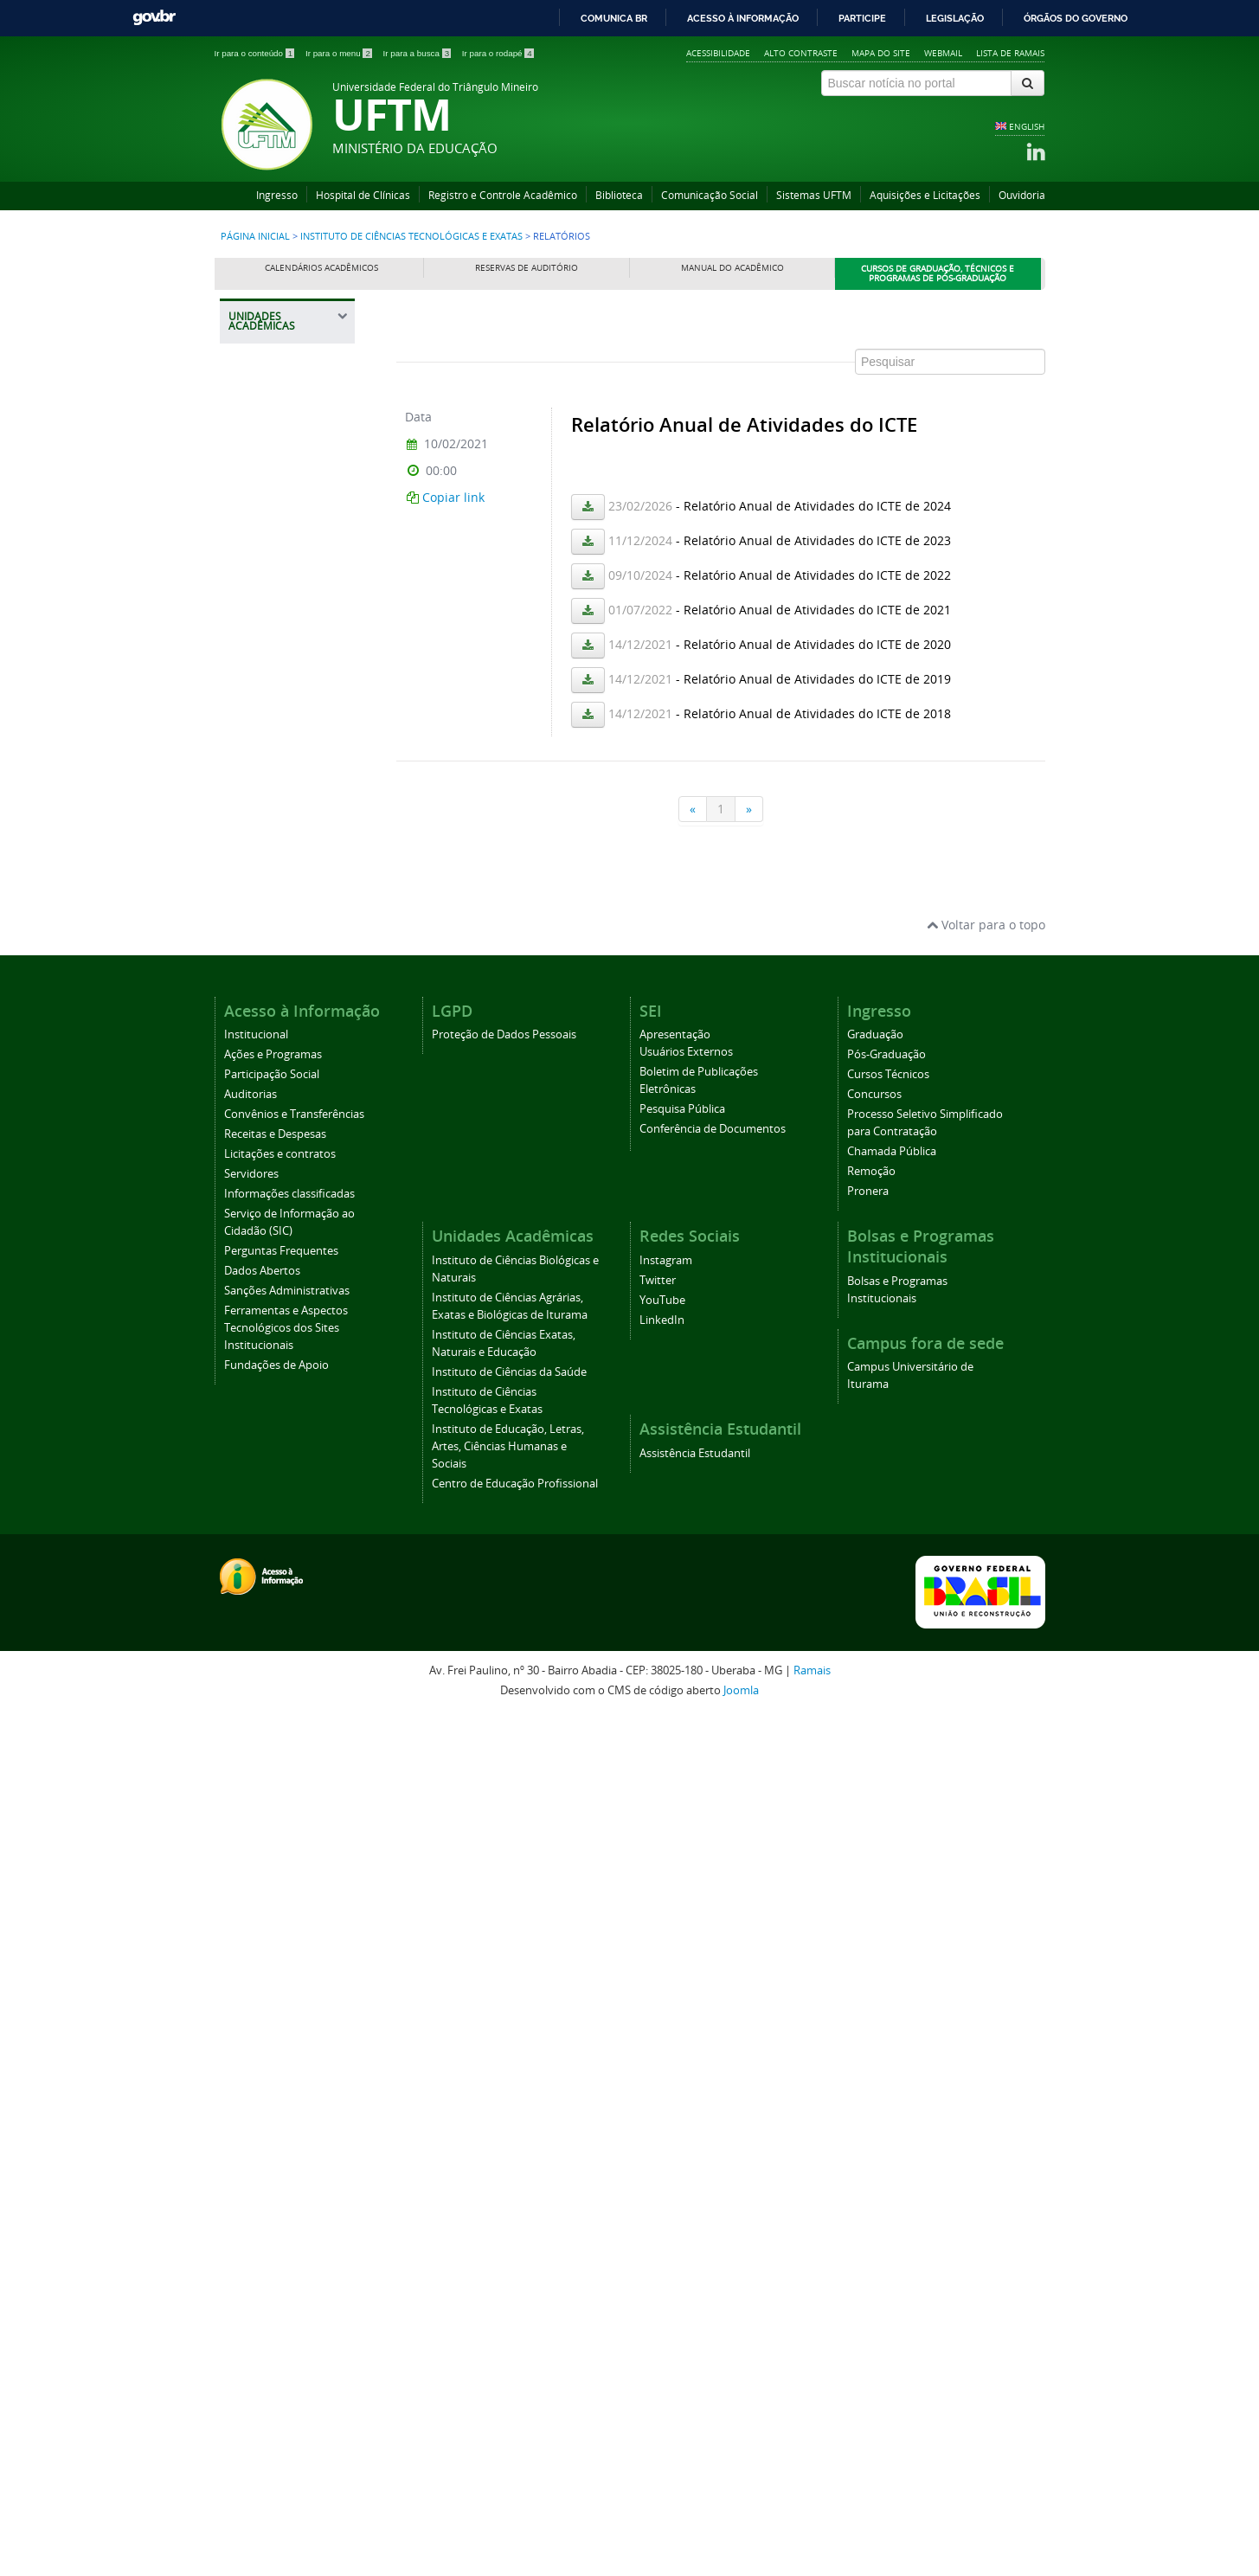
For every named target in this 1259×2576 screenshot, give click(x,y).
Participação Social (271, 1936)
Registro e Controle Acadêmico (502, 195)
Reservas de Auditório (526, 267)
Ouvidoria (1022, 195)
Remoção (871, 2033)
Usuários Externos (686, 1913)
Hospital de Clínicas (363, 195)
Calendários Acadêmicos (321, 267)
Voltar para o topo (986, 1785)
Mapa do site (880, 53)
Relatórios (265, 1347)
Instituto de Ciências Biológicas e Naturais (271, 470)
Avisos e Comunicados (274, 1219)
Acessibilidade (718, 53)
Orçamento (268, 1256)
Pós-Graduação (886, 1916)
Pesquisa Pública (682, 1970)
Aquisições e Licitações (925, 195)
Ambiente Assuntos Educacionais (288, 1457)
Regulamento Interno (273, 858)
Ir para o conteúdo (256, 53)
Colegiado (265, 1024)
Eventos (260, 1183)
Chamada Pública (891, 2013)
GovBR (154, 18)
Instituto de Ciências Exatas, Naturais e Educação (283, 645)
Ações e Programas (273, 1916)
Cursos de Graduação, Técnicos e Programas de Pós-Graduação (937, 274)
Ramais (812, 2532)
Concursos (874, 1956)
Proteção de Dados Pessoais (504, 1896)
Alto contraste (801, 53)
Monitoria (264, 1378)
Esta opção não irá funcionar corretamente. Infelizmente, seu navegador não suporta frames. (720, 573)
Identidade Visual (282, 821)
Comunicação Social (709, 195)
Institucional (256, 1896)
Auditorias (250, 1956)
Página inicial (255, 236)
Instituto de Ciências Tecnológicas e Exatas (411, 236)
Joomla (741, 2551)
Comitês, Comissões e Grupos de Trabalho (290, 981)
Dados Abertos (262, 2132)
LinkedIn (661, 2182)
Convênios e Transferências (294, 1976)
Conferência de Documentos (712, 1990)
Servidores (251, 2035)
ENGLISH (1026, 126)
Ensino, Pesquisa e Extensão (286, 1103)
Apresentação (674, 1896)
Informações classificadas (289, 2055)
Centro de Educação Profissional (270, 1650)
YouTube (662, 2162)
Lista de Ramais (1010, 53)
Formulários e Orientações (274, 1146)
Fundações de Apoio (276, 2226)
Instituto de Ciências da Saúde (290, 706)
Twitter (657, 2142)
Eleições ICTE (273, 1317)
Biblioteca (619, 195)
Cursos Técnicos (888, 1936)
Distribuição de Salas (277, 1415)
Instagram (665, 2122)
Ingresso (277, 195)
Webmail (943, 53)
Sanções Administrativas (287, 2152)
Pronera (868, 2053)
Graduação (875, 1896)
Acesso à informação (743, 18)
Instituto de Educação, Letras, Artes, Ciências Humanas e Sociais (287, 1572)
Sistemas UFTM (813, 195)
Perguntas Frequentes (281, 2112)
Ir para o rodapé (498, 53)
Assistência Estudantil (694, 2315)
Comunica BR (614, 18)
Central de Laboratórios (272, 932)
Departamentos (279, 895)
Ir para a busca (418, 53)
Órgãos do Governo (1075, 18)
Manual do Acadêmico (732, 267)
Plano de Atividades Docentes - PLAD (288, 1500)
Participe (862, 18)
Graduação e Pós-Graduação (284, 1060)
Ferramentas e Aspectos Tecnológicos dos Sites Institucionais (286, 2189)
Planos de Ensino (282, 1287)
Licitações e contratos (280, 2015)
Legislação (955, 18)
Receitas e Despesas (275, 1995)
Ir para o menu (340, 53)
